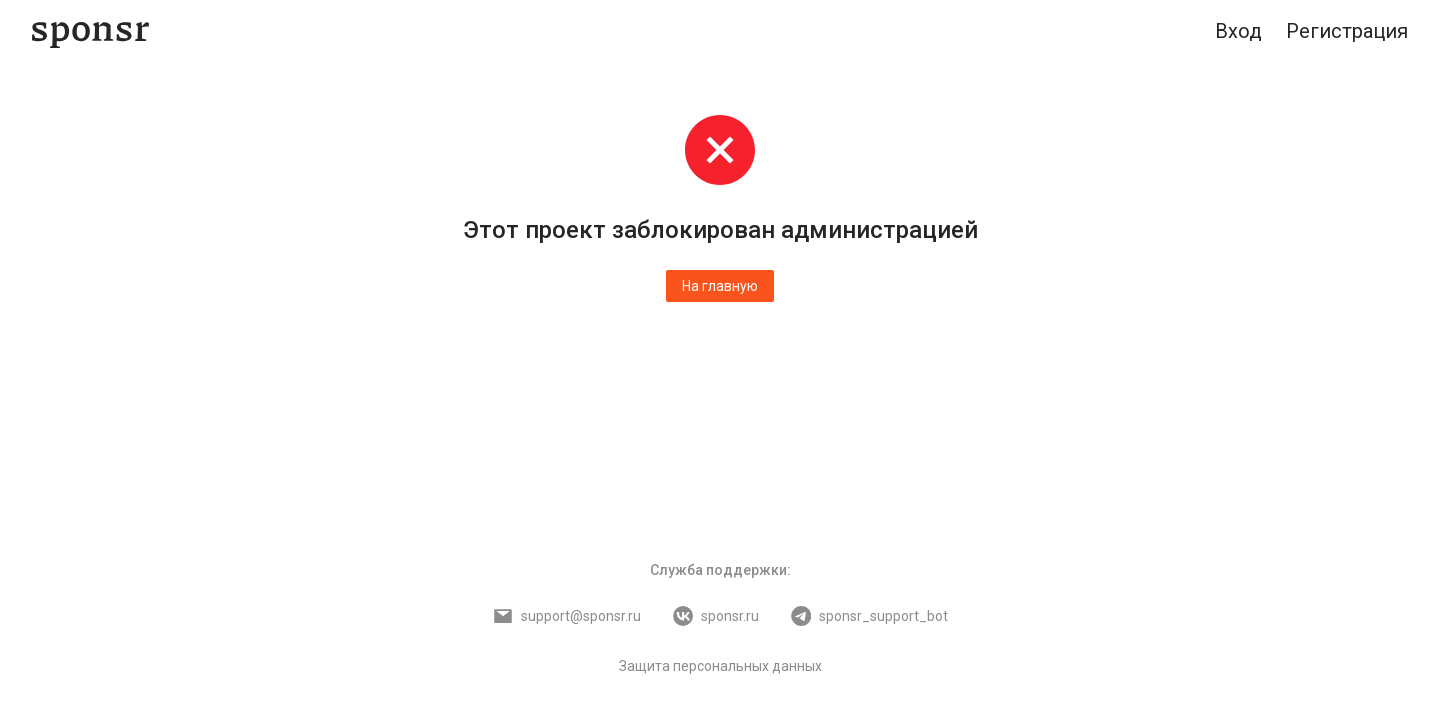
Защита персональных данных (720, 666)
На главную (720, 286)
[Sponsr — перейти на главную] (90, 31)
